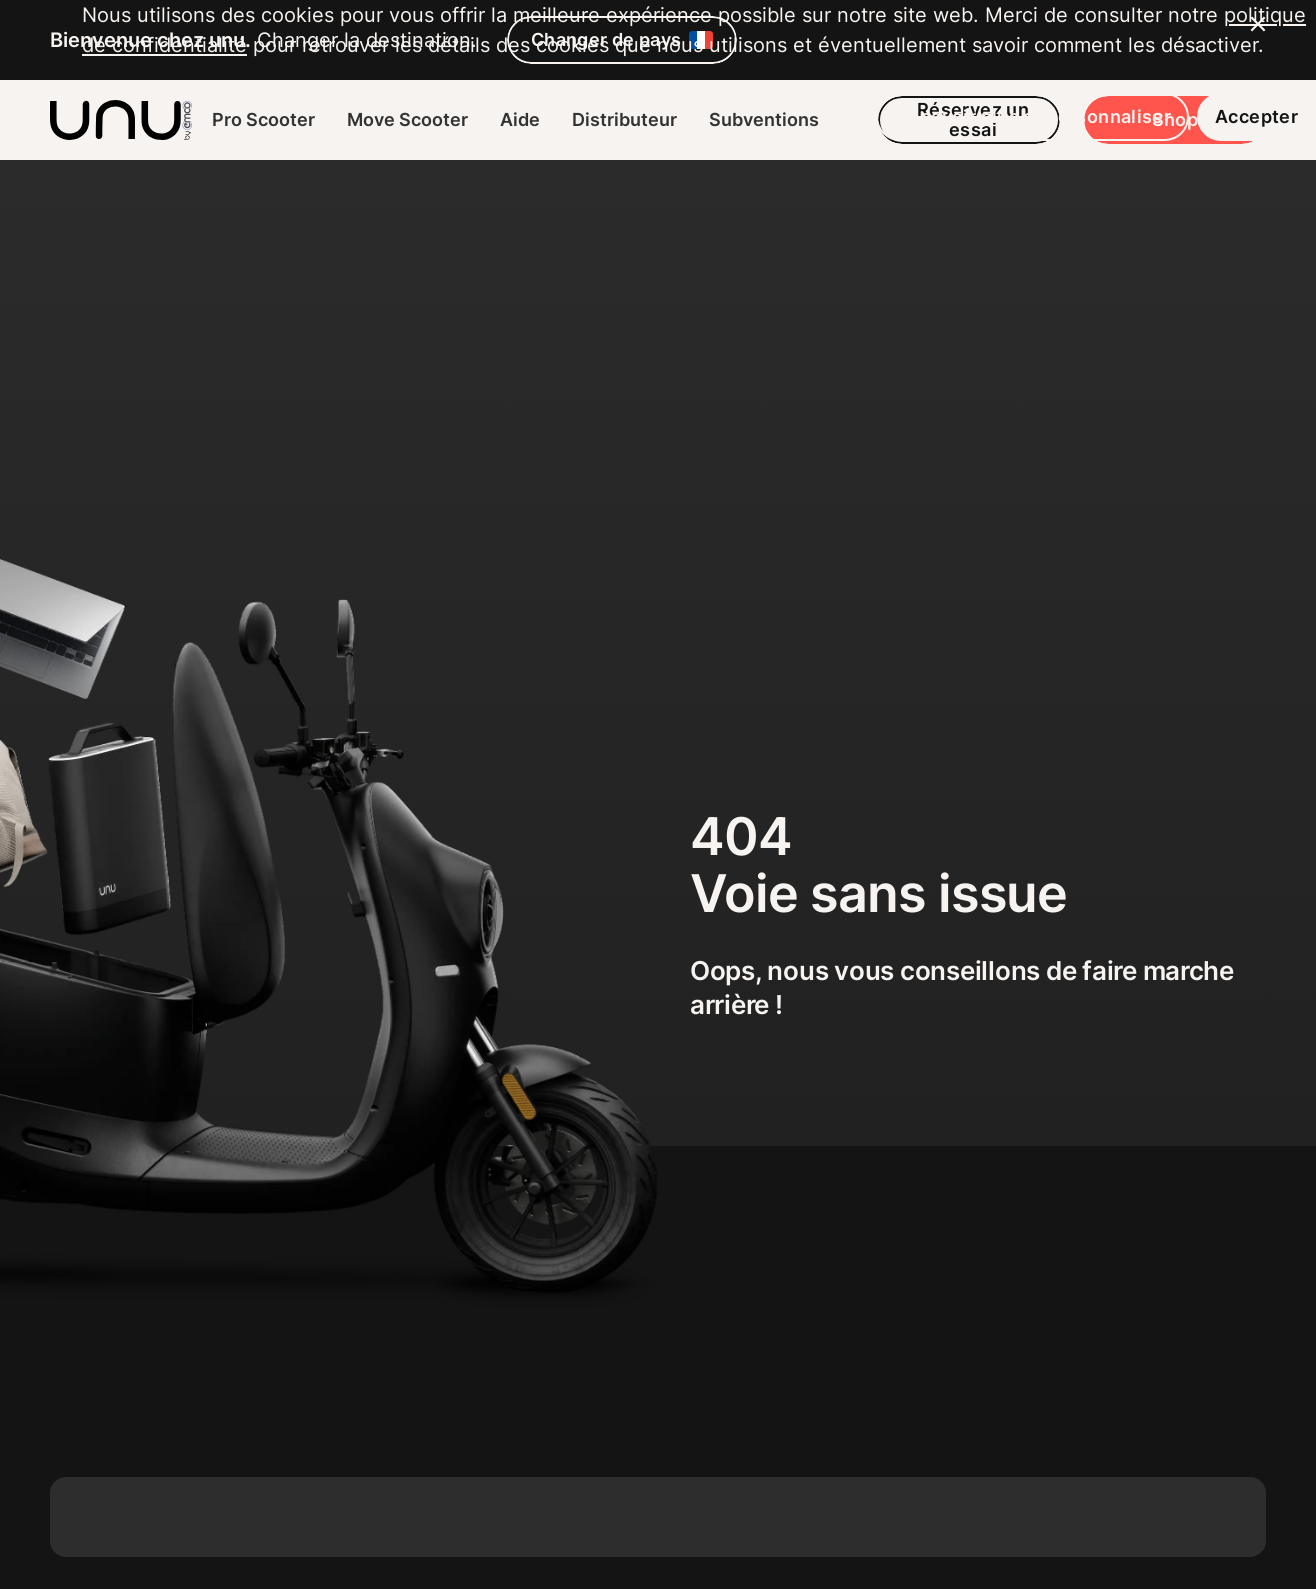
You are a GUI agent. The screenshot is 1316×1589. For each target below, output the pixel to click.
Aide (520, 119)
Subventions (764, 119)
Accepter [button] (1174, 1474)
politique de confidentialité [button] (208, 1372)
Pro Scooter (263, 119)
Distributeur (624, 119)
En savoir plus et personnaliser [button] (950, 1474)
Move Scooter (407, 119)
